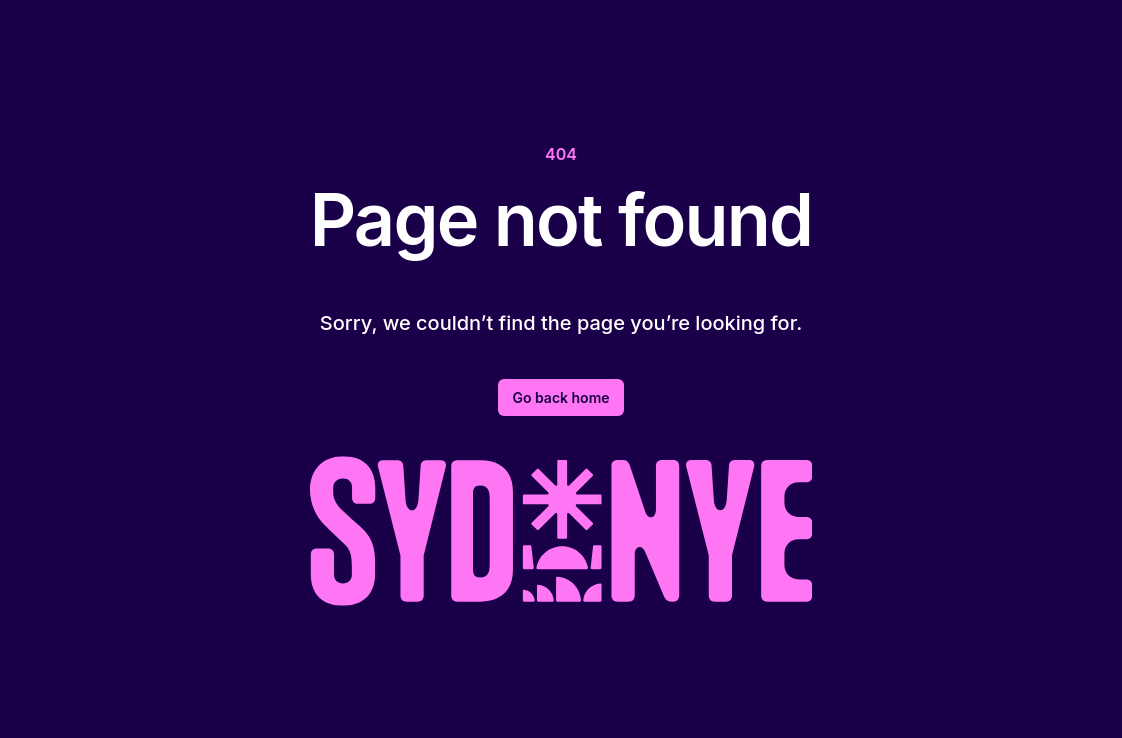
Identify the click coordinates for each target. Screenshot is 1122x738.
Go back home (560, 397)
